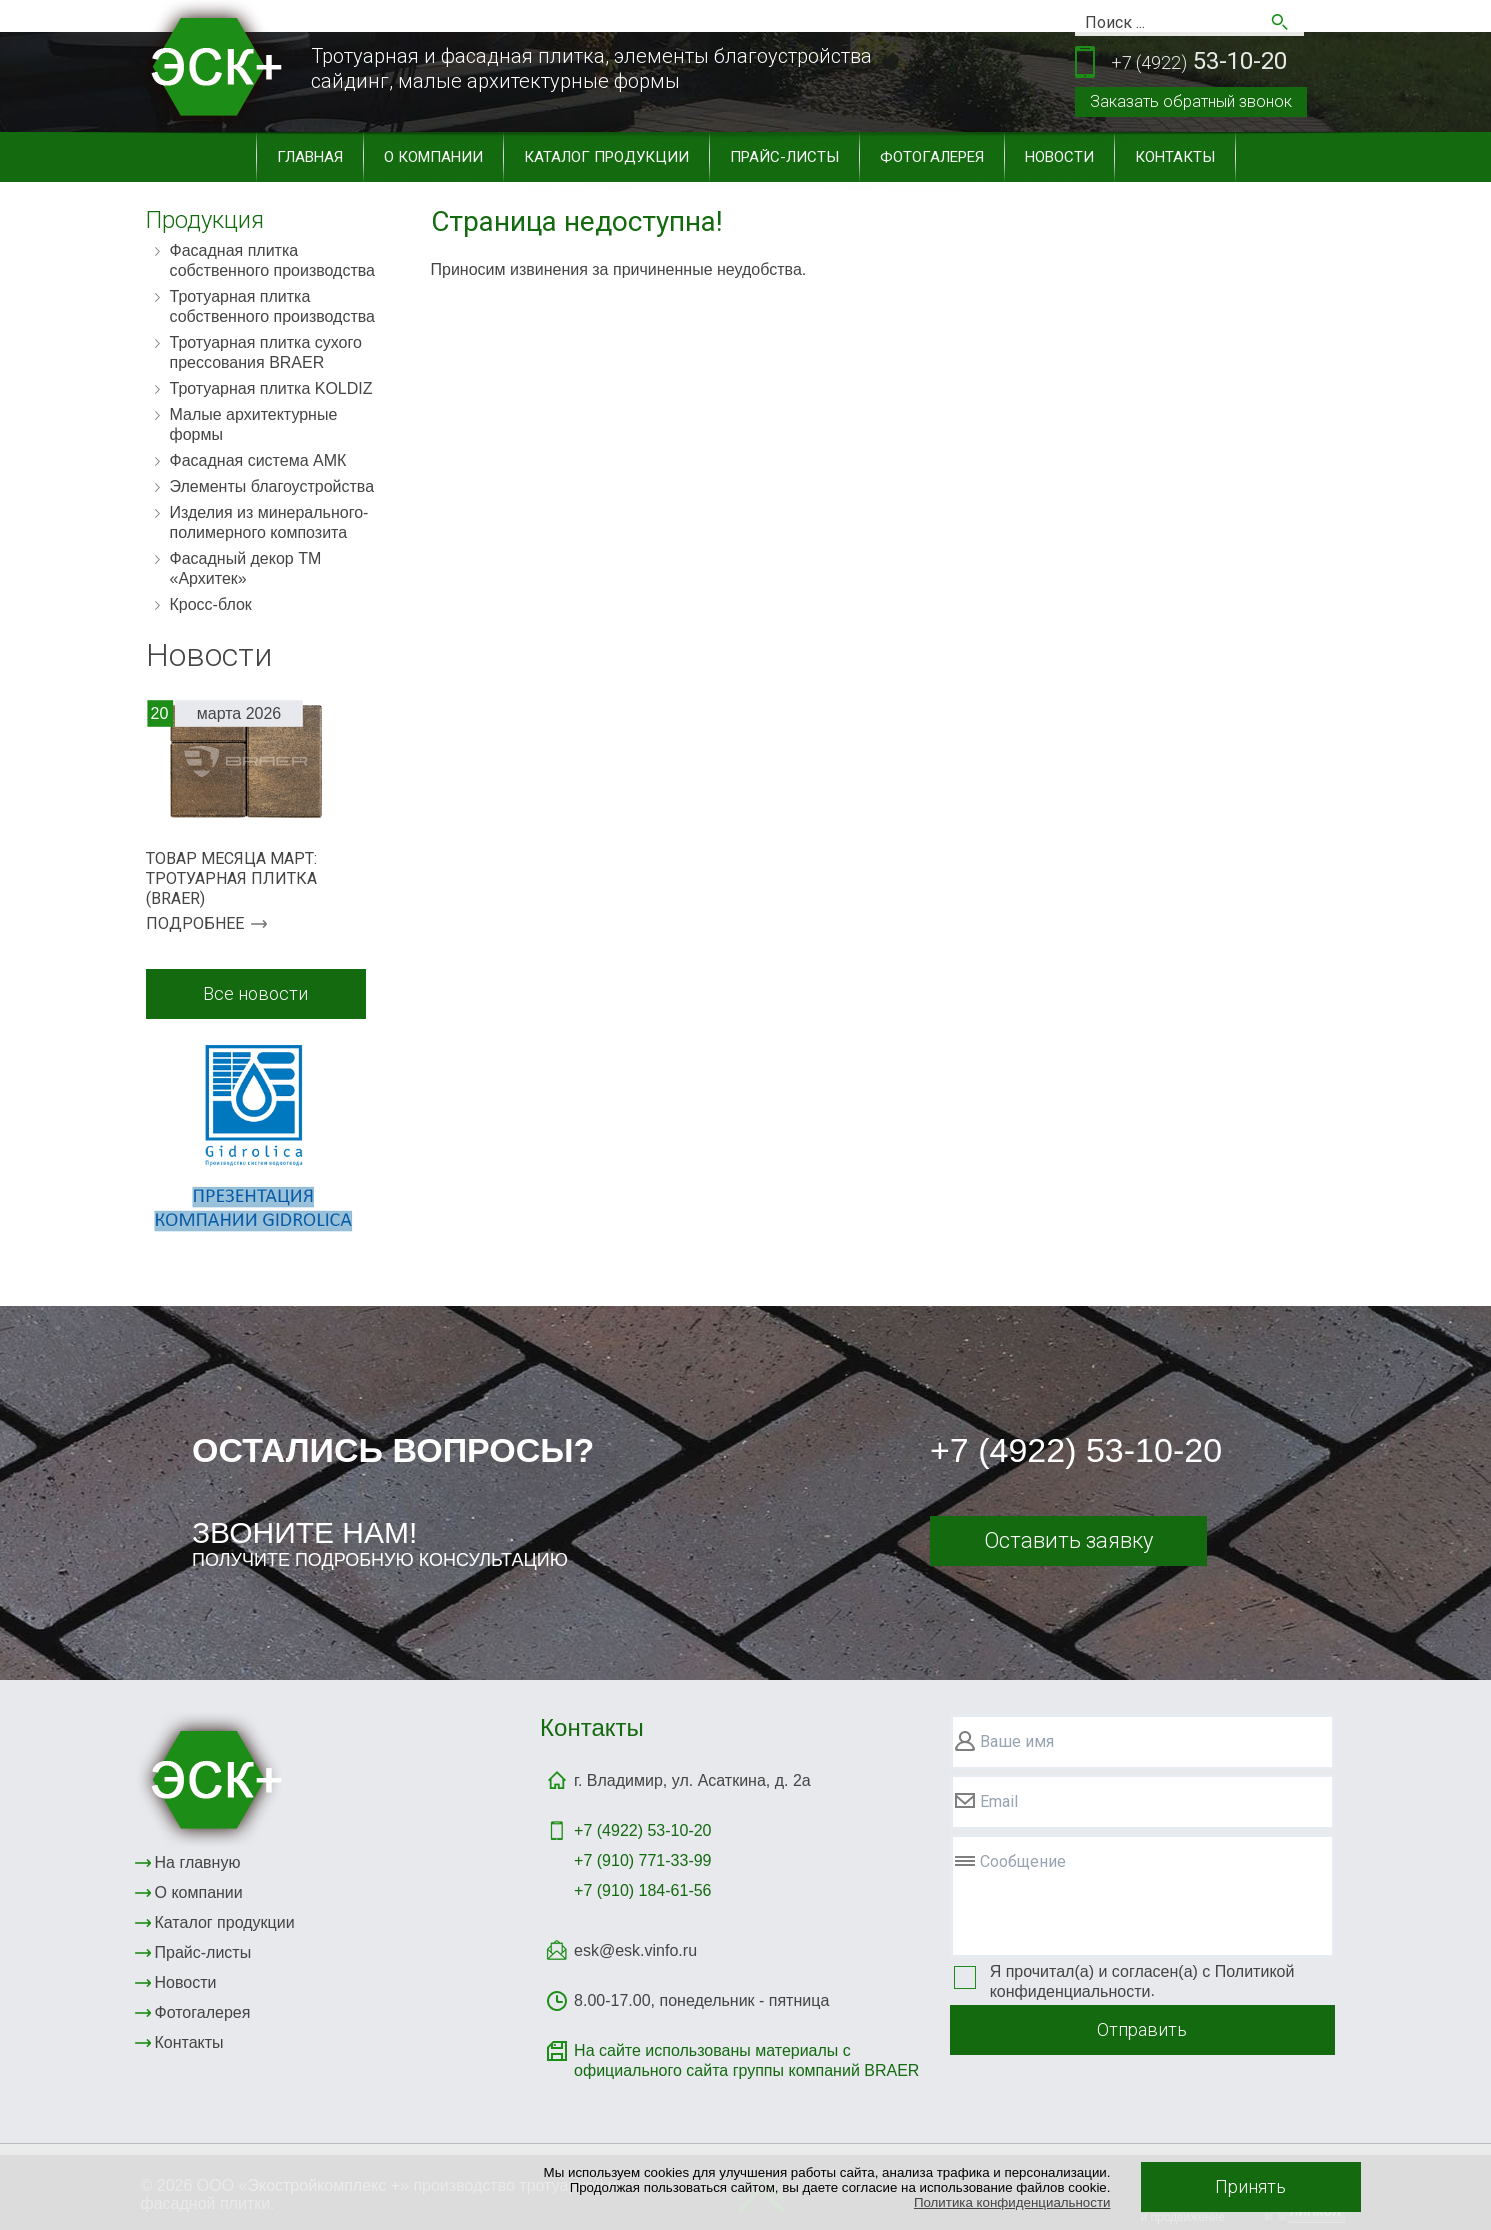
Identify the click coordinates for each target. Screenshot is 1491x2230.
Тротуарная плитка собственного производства (273, 306)
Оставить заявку (1068, 1540)
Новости (1059, 157)
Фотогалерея (932, 157)
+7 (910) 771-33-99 (642, 1860)
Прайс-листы (784, 157)
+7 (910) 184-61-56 (642, 1890)
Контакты (1175, 157)
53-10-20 (1199, 62)
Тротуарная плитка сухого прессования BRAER (266, 352)
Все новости (255, 993)
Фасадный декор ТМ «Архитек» (246, 568)
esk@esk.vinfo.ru (635, 1950)
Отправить (1142, 2029)
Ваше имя (1017, 1741)
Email (999, 1801)
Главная (310, 157)
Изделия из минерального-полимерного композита (269, 522)
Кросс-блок (211, 604)
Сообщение (1023, 1861)
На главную (198, 1862)
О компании (433, 157)
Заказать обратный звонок (1191, 101)
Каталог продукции (606, 157)
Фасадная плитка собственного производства (273, 260)
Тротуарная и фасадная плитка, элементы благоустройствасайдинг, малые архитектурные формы (591, 68)
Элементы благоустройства (272, 486)
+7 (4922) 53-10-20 (1076, 1450)
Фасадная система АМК (258, 460)
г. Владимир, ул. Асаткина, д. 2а (692, 1780)
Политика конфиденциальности (1012, 2202)
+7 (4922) (642, 1830)
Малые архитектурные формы (254, 424)
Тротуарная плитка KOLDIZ (271, 388)
